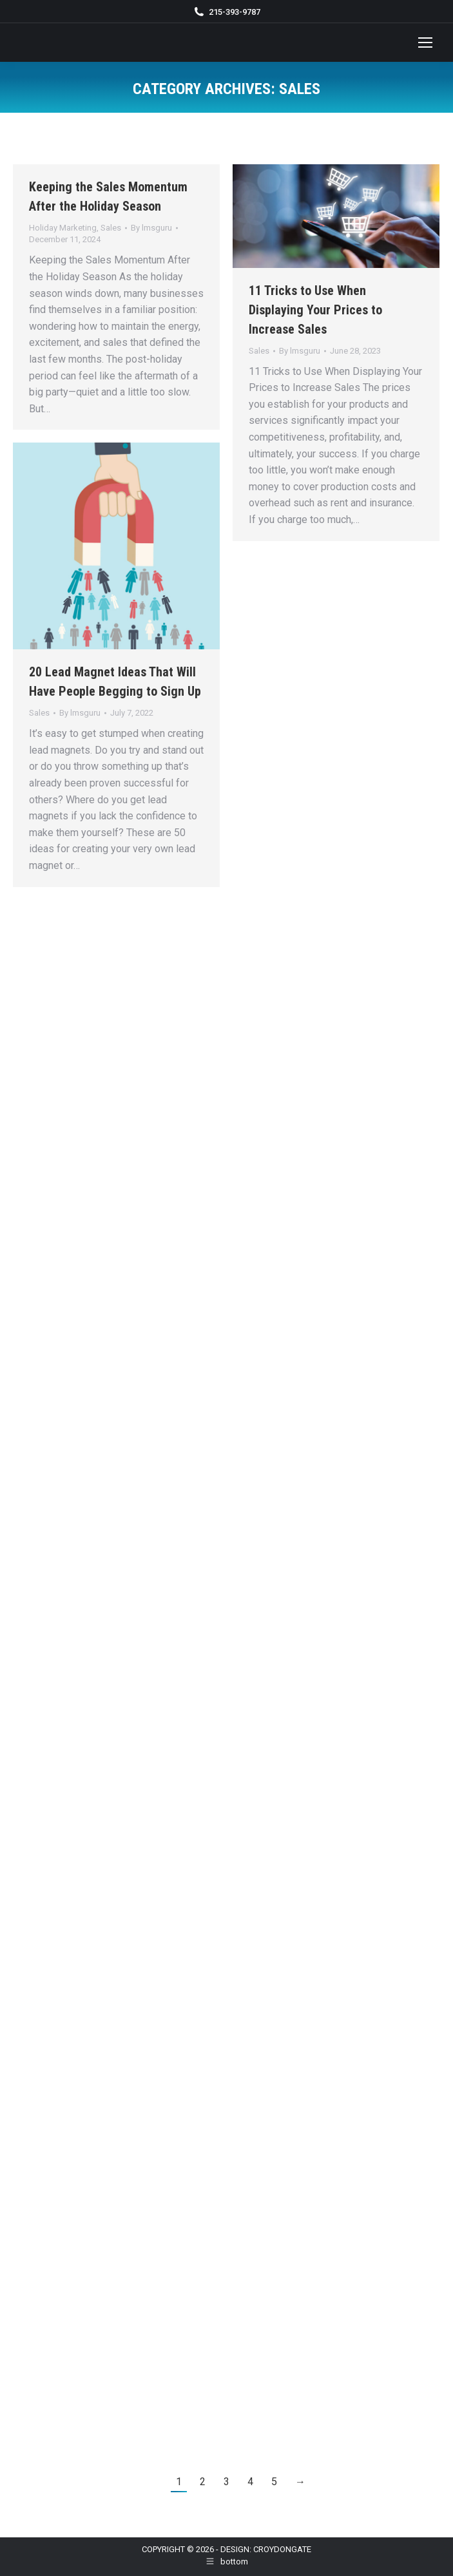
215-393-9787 (234, 12)
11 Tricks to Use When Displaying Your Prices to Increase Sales (315, 310)
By (151, 228)
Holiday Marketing (63, 228)
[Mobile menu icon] (425, 42)
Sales (111, 228)
